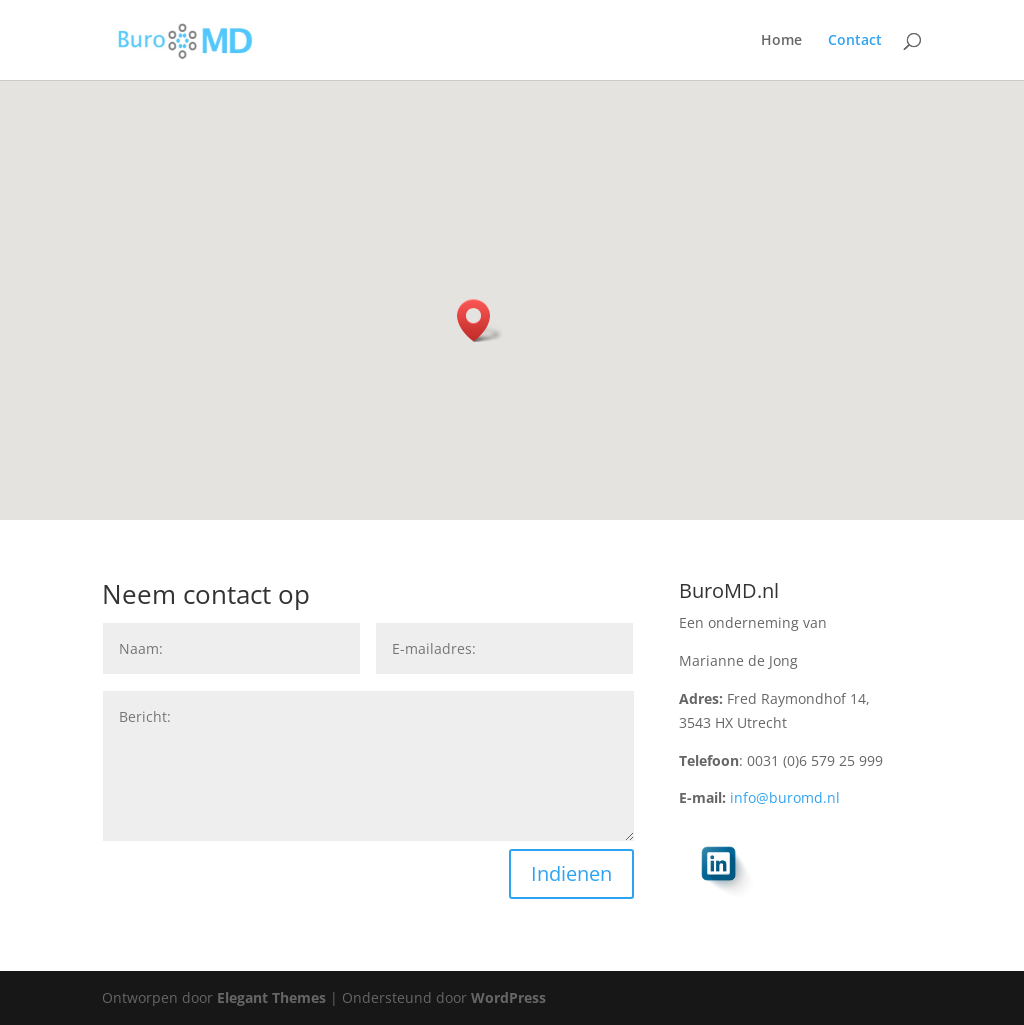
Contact (855, 41)
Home (781, 41)
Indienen (571, 873)
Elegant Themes (271, 997)
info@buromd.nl (785, 797)
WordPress (508, 997)
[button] (480, 320)
